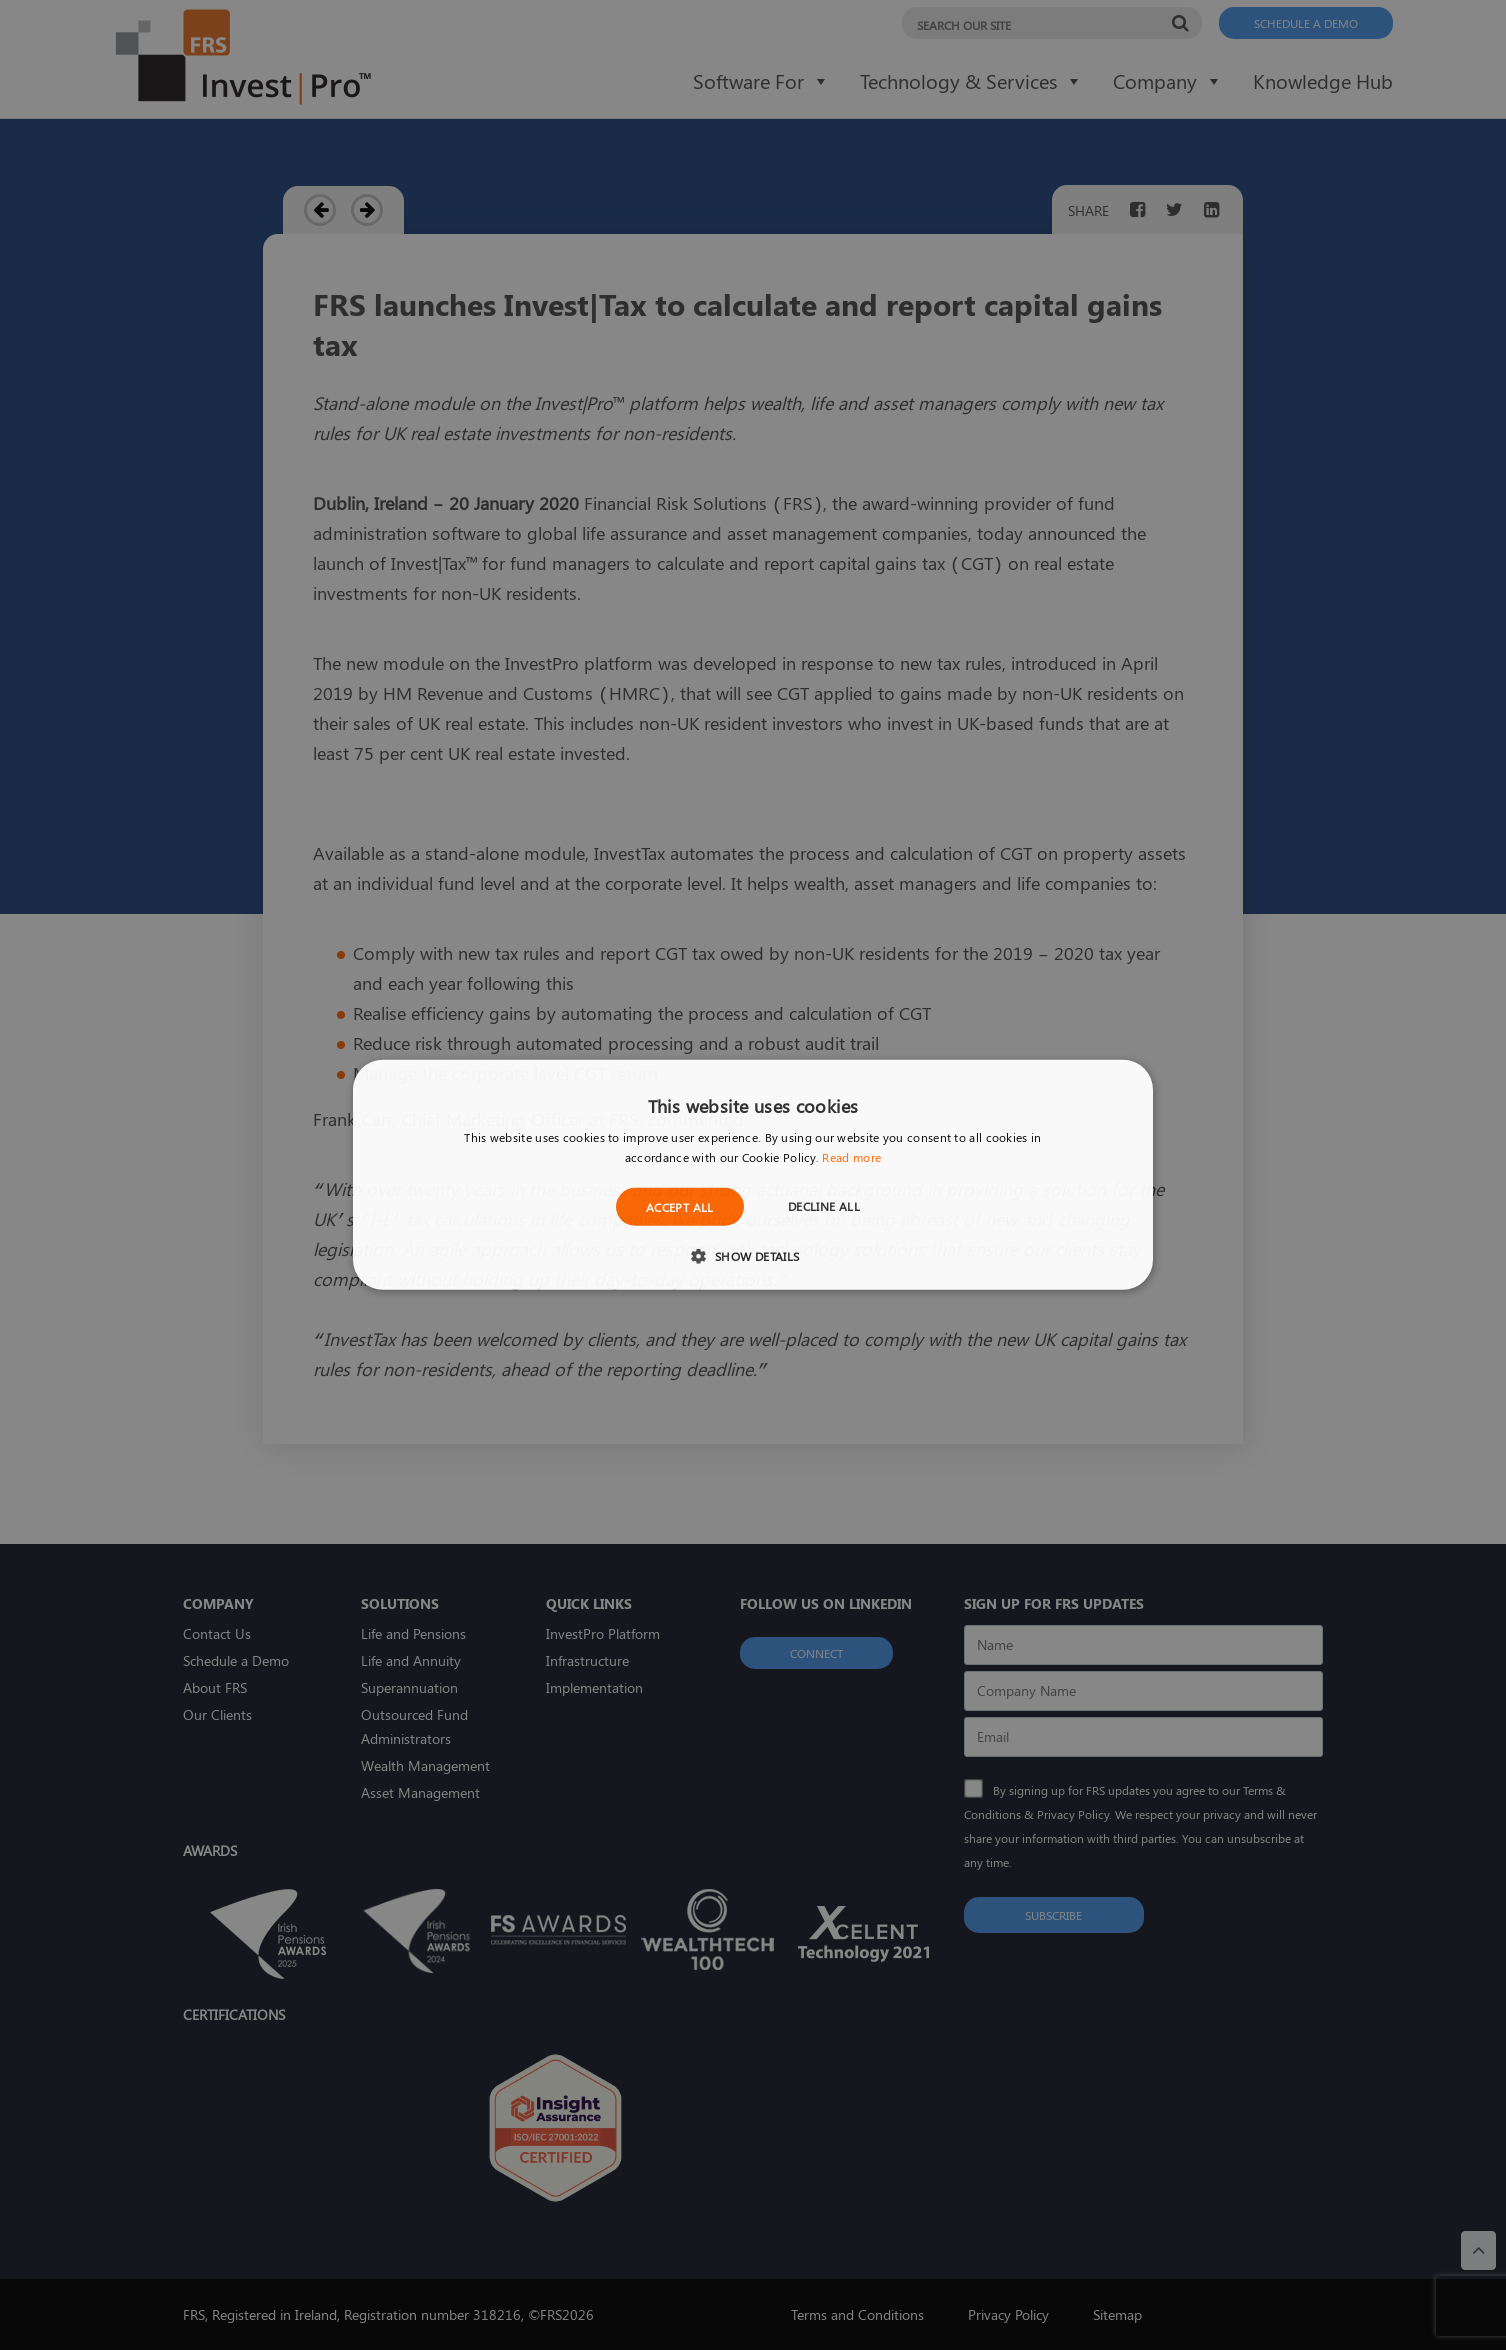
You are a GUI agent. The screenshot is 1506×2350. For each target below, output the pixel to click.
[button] (752, 1255)
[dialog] (753, 1175)
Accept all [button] (680, 1207)
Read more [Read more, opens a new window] (851, 1157)
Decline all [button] (824, 1206)
